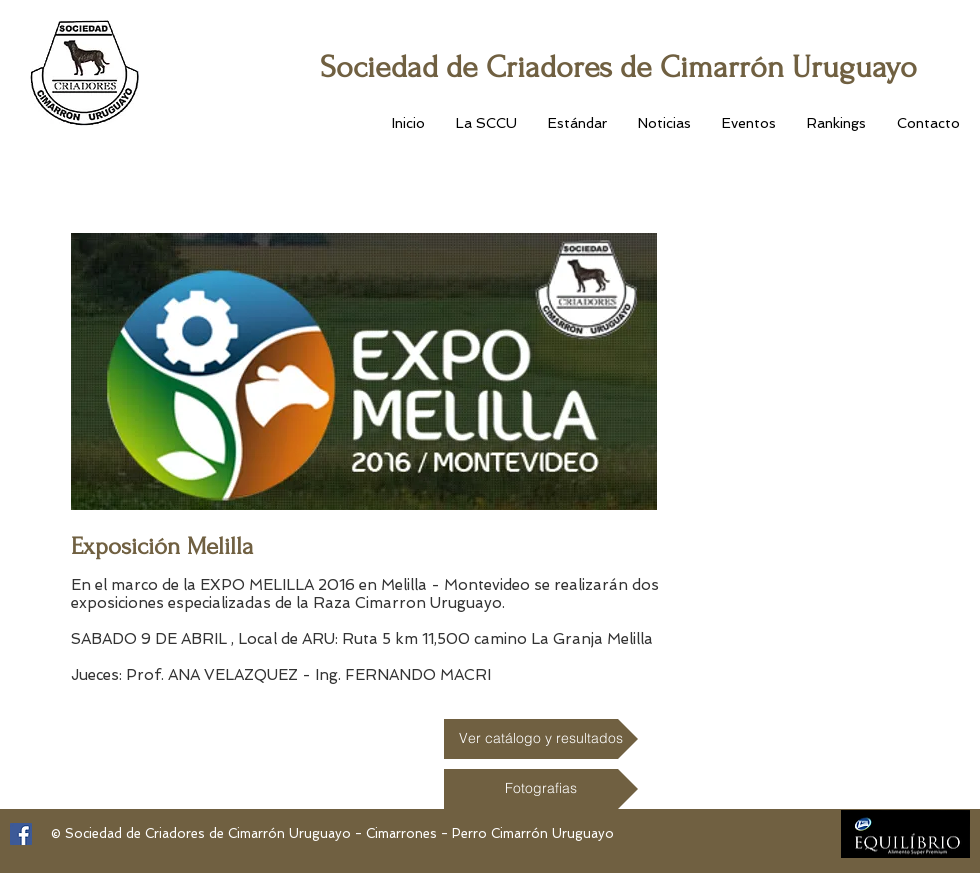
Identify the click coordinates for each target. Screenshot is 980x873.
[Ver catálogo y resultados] (541, 739)
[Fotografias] (541, 789)
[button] (486, 123)
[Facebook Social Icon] (21, 834)
